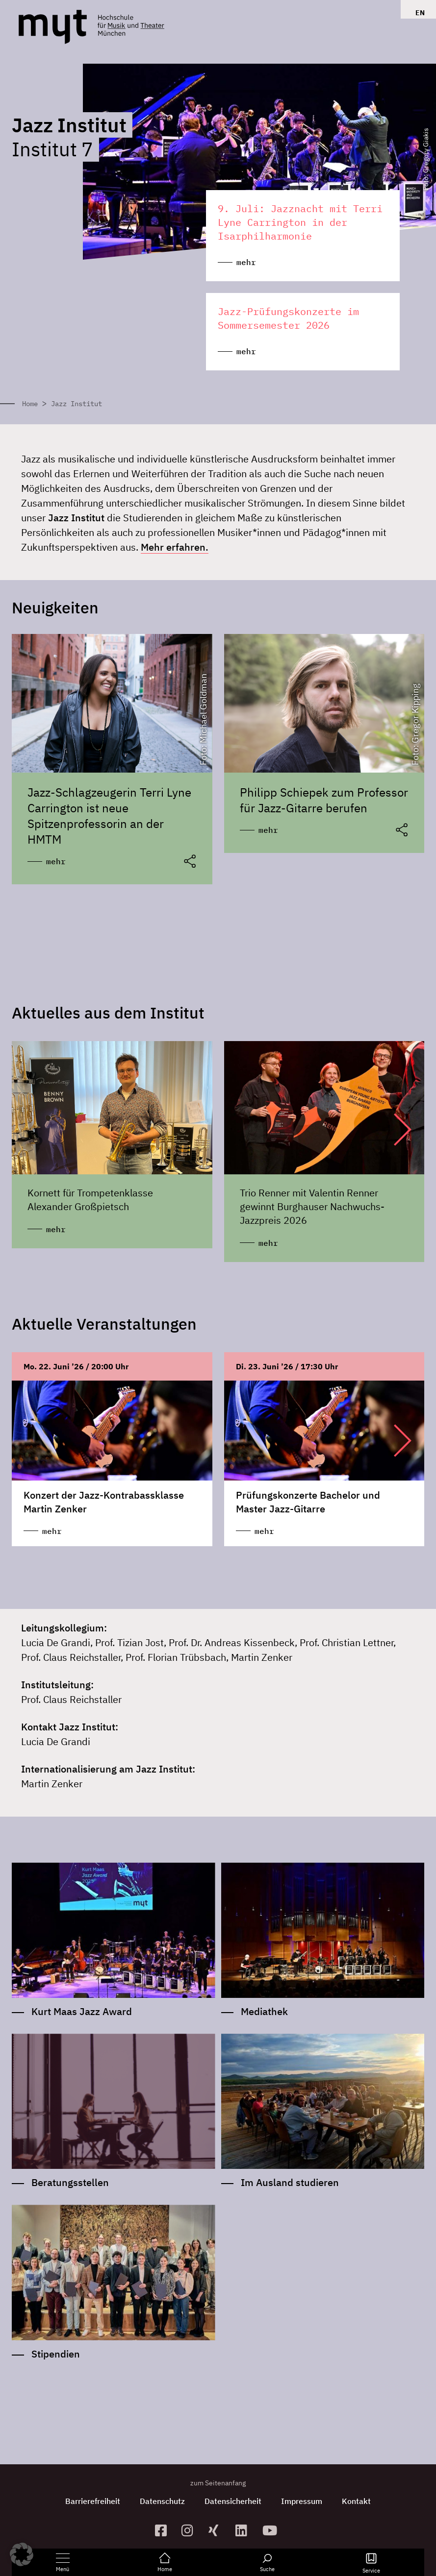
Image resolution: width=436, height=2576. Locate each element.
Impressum (301, 2501)
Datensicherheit (233, 2501)
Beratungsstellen (70, 2182)
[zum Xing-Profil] (218, 2530)
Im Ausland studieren (290, 2182)
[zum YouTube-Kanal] (272, 2530)
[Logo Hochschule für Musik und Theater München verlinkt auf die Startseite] (53, 27)
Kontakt (356, 2501)
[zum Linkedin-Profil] (245, 2530)
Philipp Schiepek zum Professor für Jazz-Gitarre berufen (324, 800)
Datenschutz (162, 2501)
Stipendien (55, 2353)
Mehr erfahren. (174, 547)
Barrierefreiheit (92, 2501)
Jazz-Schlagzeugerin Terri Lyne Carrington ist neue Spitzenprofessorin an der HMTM (109, 815)
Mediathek (264, 2011)
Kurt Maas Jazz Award (81, 2011)
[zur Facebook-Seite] (164, 2530)
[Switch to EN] (417, 12)
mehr (56, 861)
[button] (392, 1129)
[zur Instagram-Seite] (191, 2530)
